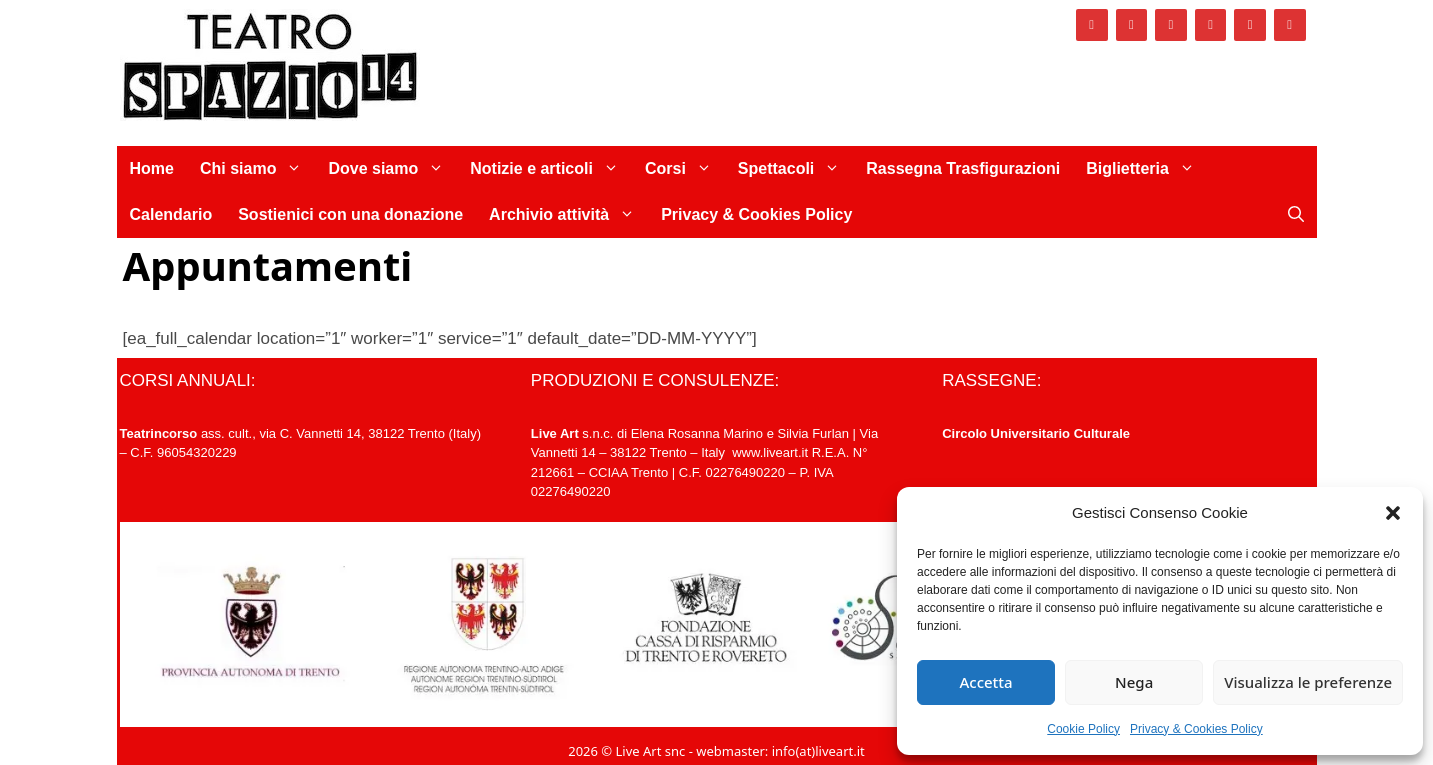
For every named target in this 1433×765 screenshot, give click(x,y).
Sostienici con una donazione (350, 214)
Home (152, 168)
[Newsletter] (1290, 25)
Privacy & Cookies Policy (1196, 729)
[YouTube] (1250, 25)
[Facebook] (1092, 25)
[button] (1393, 513)
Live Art (555, 433)
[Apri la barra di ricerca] (1296, 215)
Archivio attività (568, 215)
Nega (1134, 682)
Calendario (171, 214)
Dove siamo (392, 169)
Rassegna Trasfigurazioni (963, 168)
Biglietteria (1147, 169)
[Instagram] (1132, 25)
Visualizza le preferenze (1308, 682)
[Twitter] (1171, 25)
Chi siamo (257, 169)
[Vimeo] (1211, 25)
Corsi (685, 169)
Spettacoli (795, 169)
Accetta (985, 682)
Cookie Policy (1083, 729)
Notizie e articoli (551, 169)
